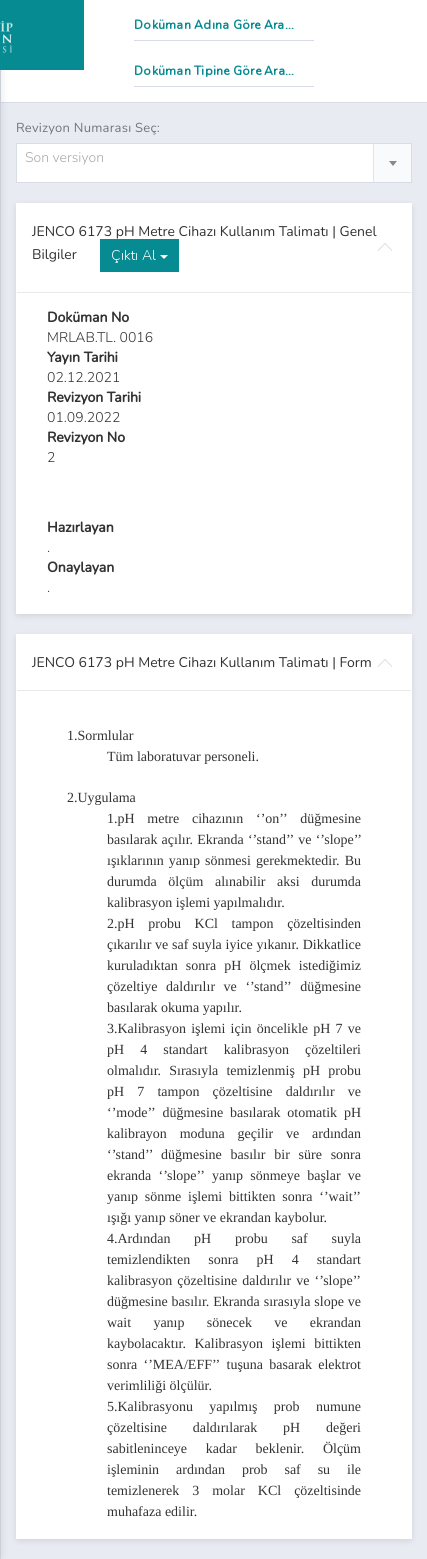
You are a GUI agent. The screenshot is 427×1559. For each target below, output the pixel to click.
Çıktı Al (139, 255)
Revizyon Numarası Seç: (88, 128)
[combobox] (214, 163)
